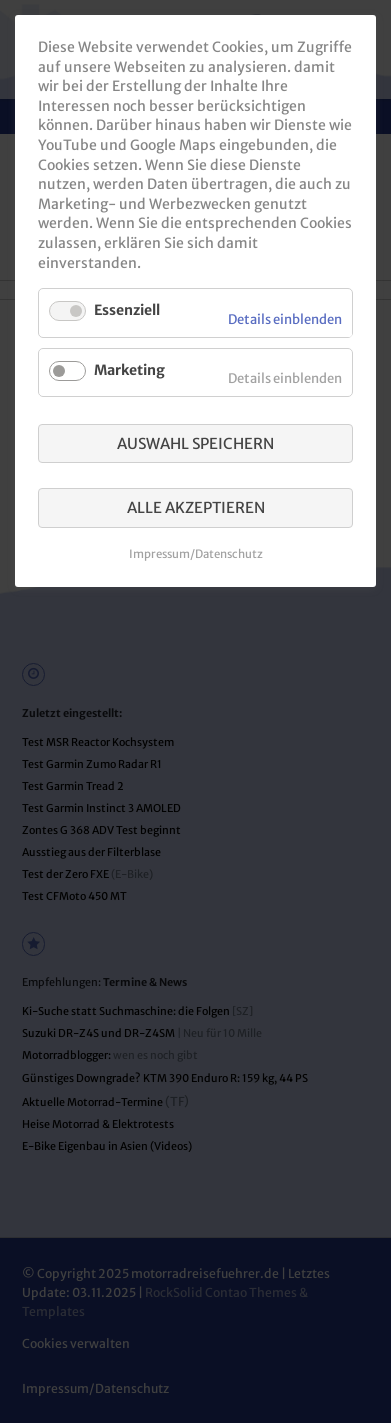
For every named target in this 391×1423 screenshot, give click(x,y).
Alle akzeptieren (196, 507)
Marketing (129, 370)
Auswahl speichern (195, 443)
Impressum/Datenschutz (196, 554)
